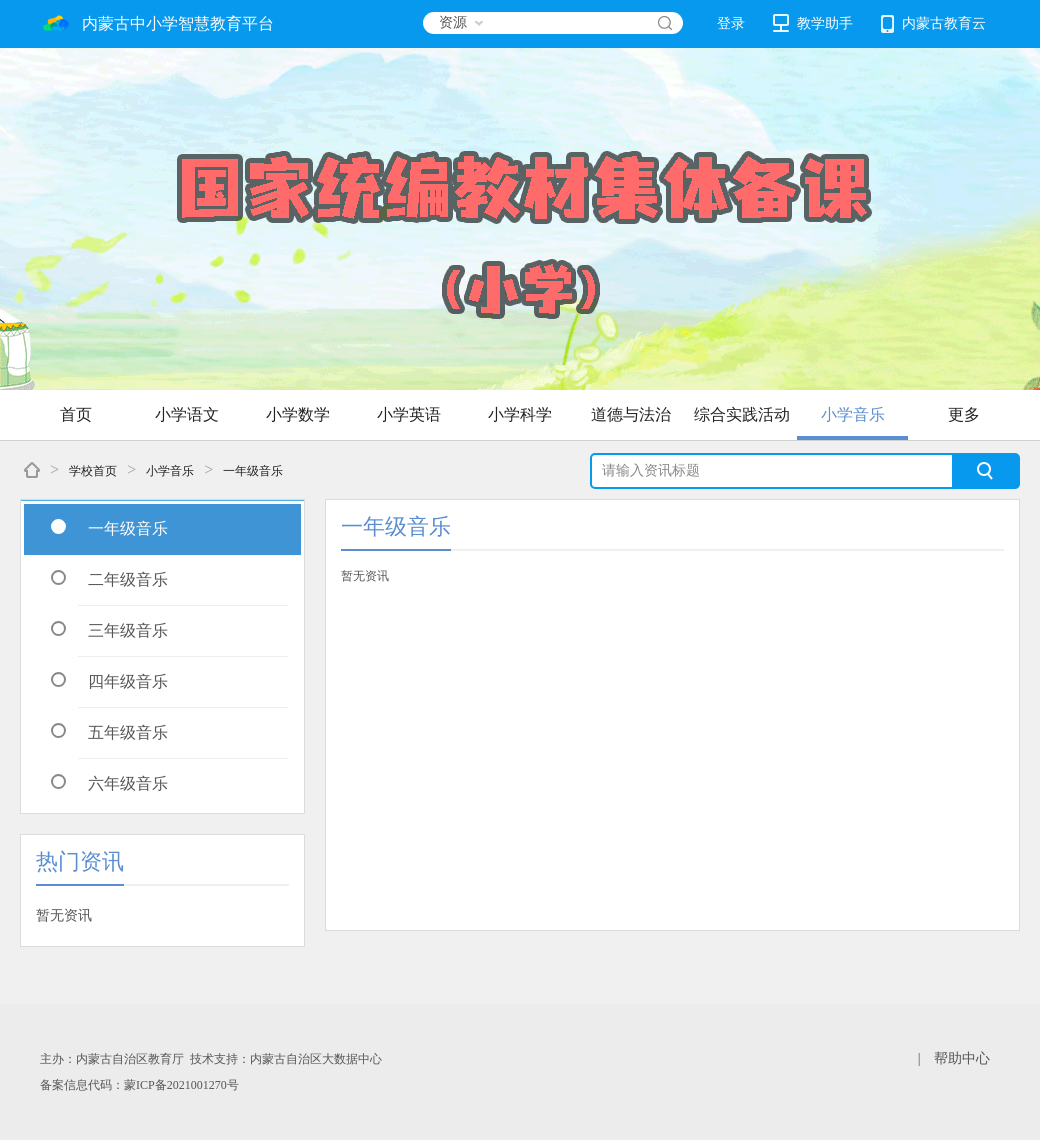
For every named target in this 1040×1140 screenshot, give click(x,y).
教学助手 (813, 23)
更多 (964, 414)
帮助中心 (962, 1058)
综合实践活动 (742, 414)
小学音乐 (853, 414)
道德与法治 (631, 414)
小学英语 (409, 414)
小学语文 (187, 414)
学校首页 (93, 471)
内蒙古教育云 (933, 24)
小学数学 (298, 414)
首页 (76, 414)
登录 (731, 23)
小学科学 (520, 414)
